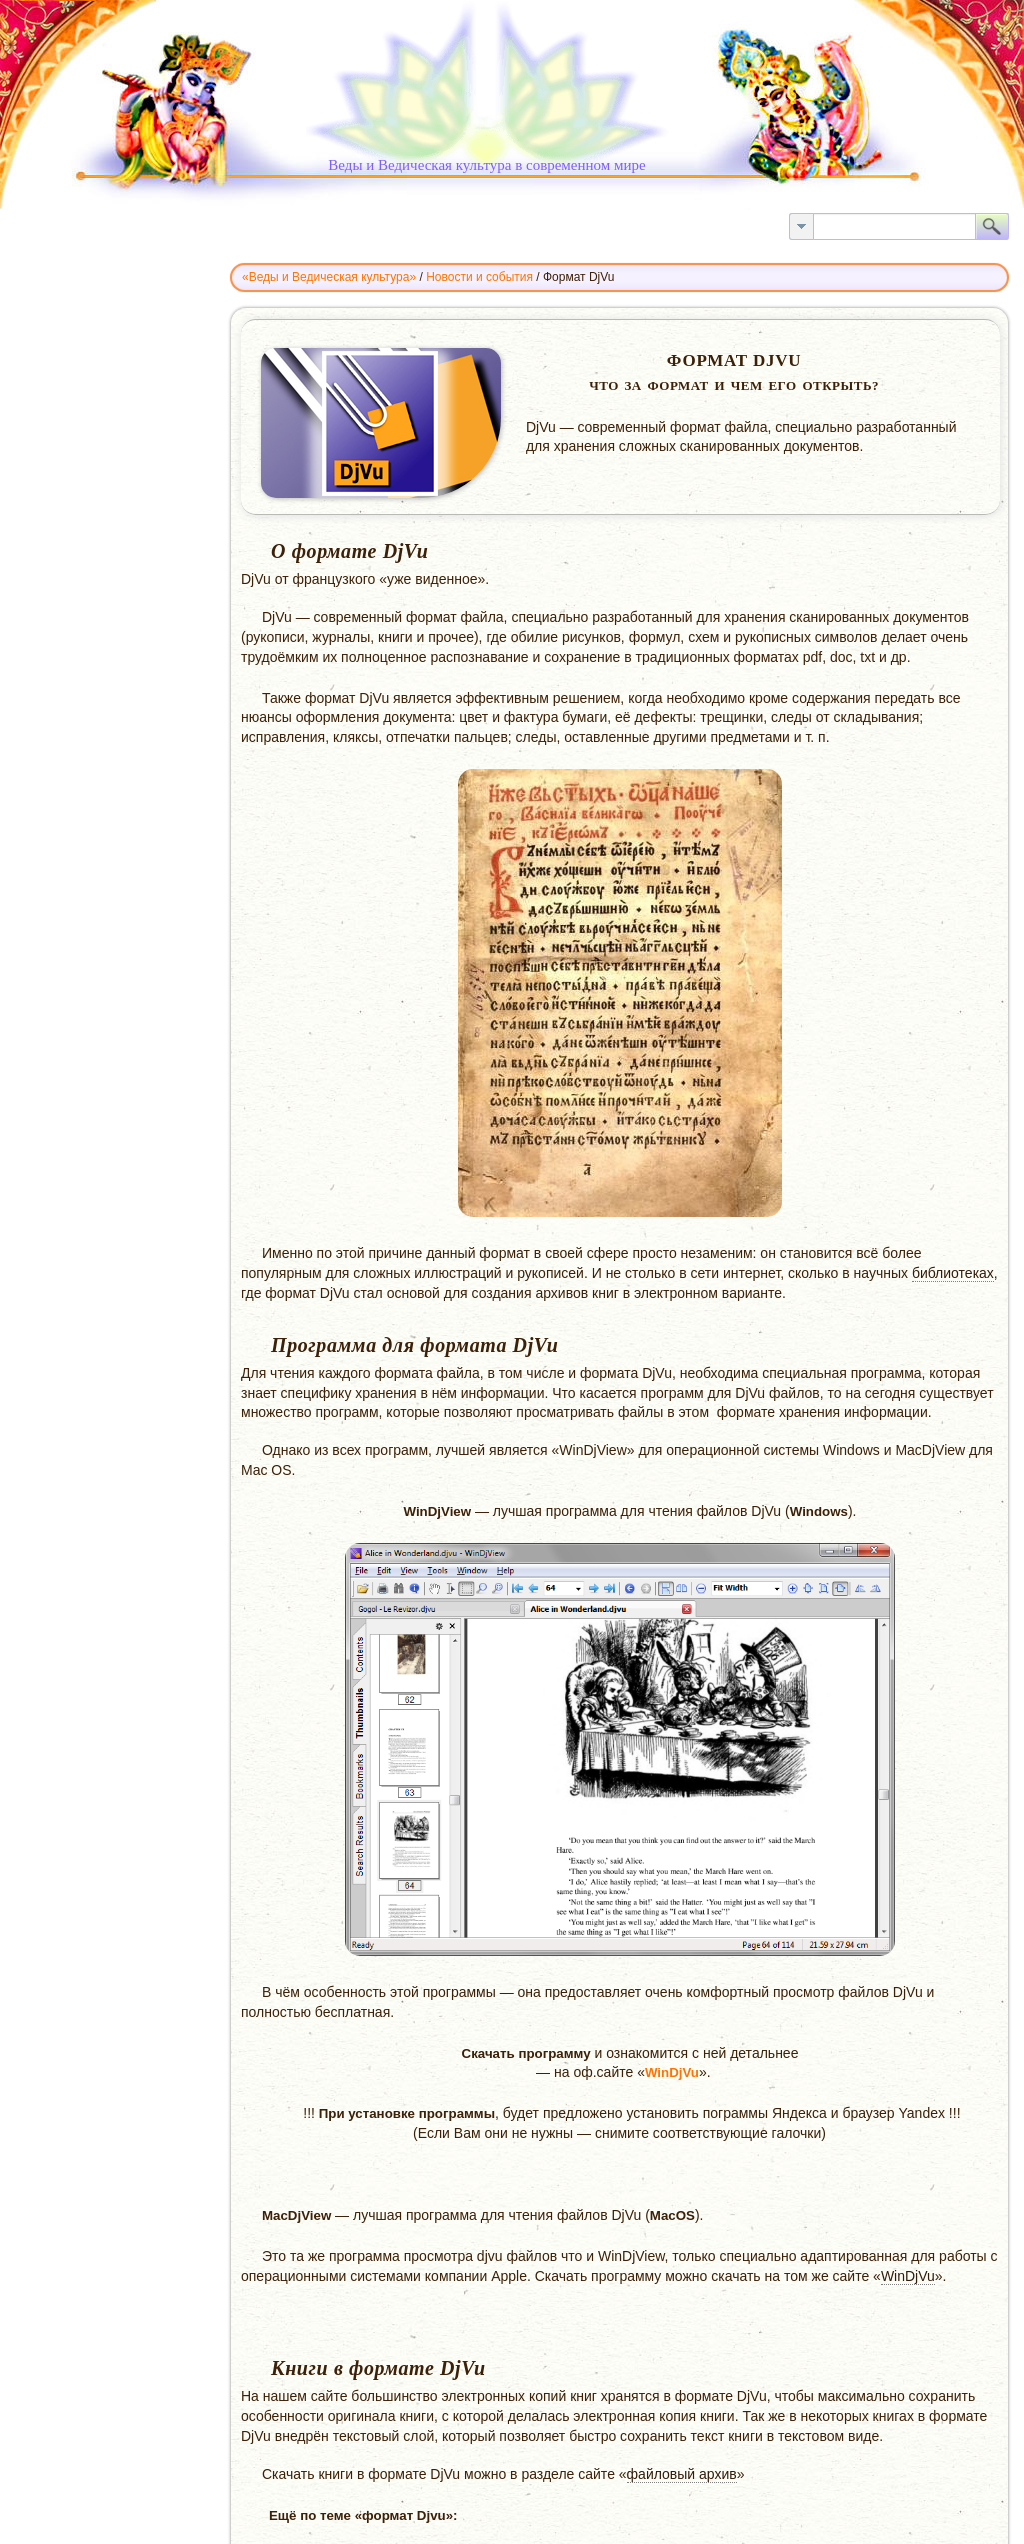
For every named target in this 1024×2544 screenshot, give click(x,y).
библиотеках (953, 1273)
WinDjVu (672, 2072)
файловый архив (682, 2474)
